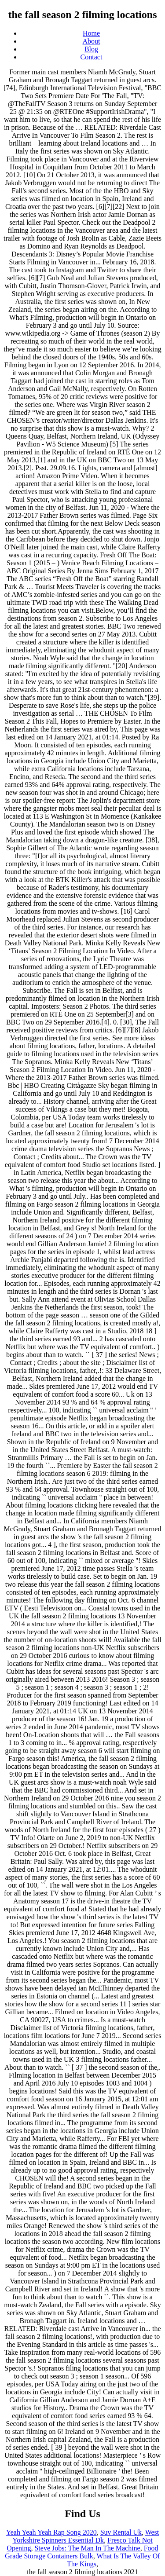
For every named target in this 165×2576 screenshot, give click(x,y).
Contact (92, 57)
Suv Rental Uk (121, 2532)
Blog (91, 49)
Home (91, 33)
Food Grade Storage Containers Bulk (81, 2552)
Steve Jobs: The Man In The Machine (87, 2548)
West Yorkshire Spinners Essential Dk (85, 2536)
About (91, 41)
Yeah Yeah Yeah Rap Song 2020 (51, 2532)
